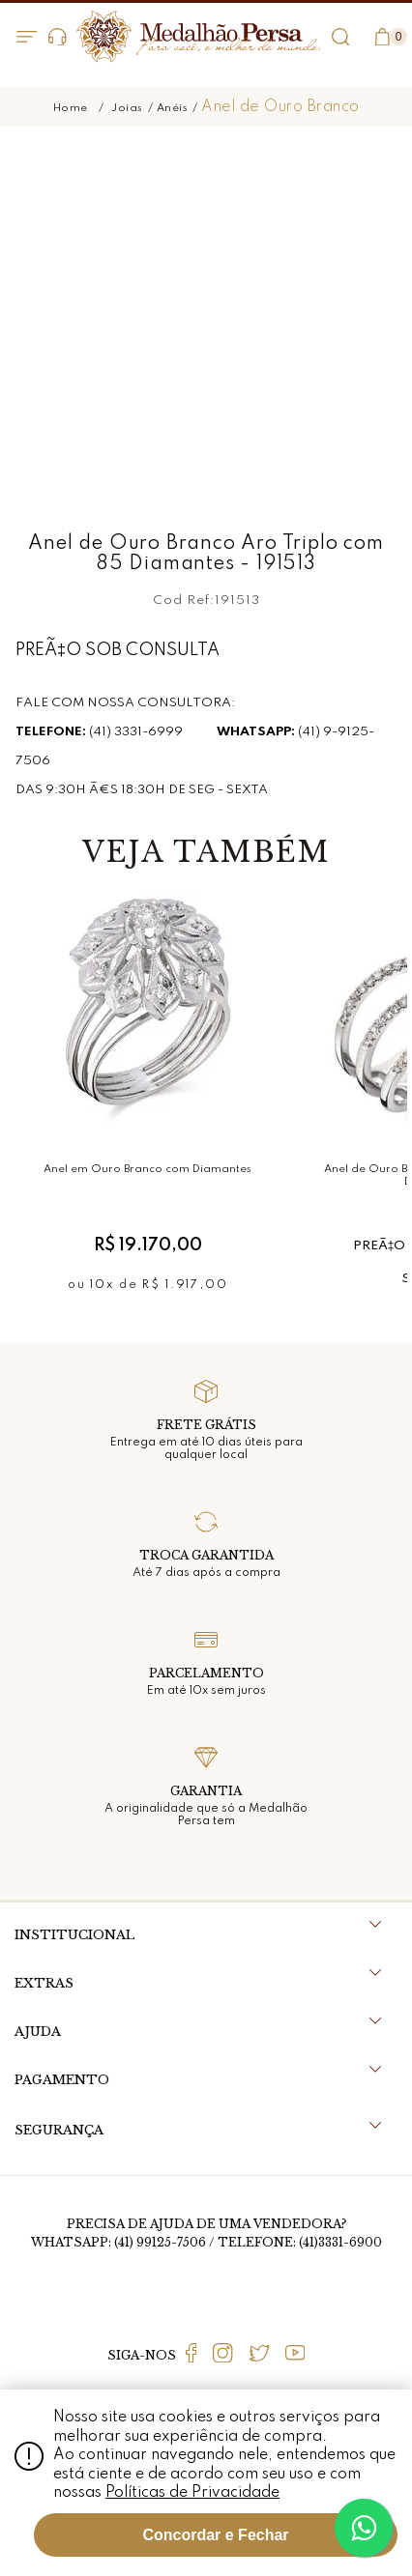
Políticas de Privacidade (192, 2493)
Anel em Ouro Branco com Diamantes (147, 1169)
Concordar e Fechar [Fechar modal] (215, 2535)
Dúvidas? (57, 37)
